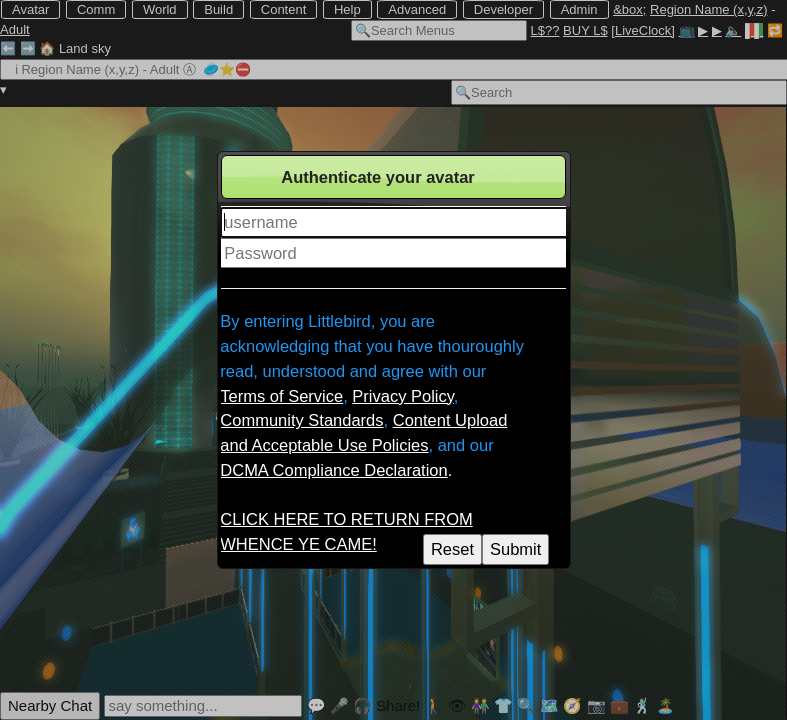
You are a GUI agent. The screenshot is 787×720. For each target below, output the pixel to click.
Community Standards (301, 420)
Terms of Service (281, 396)
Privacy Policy (402, 396)
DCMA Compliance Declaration (333, 470)
